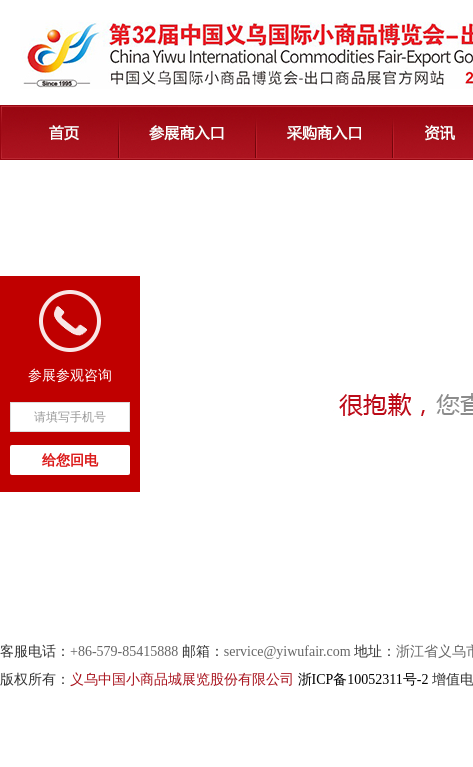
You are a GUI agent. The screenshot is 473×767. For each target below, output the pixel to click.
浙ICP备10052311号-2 (363, 679)
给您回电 (70, 460)
